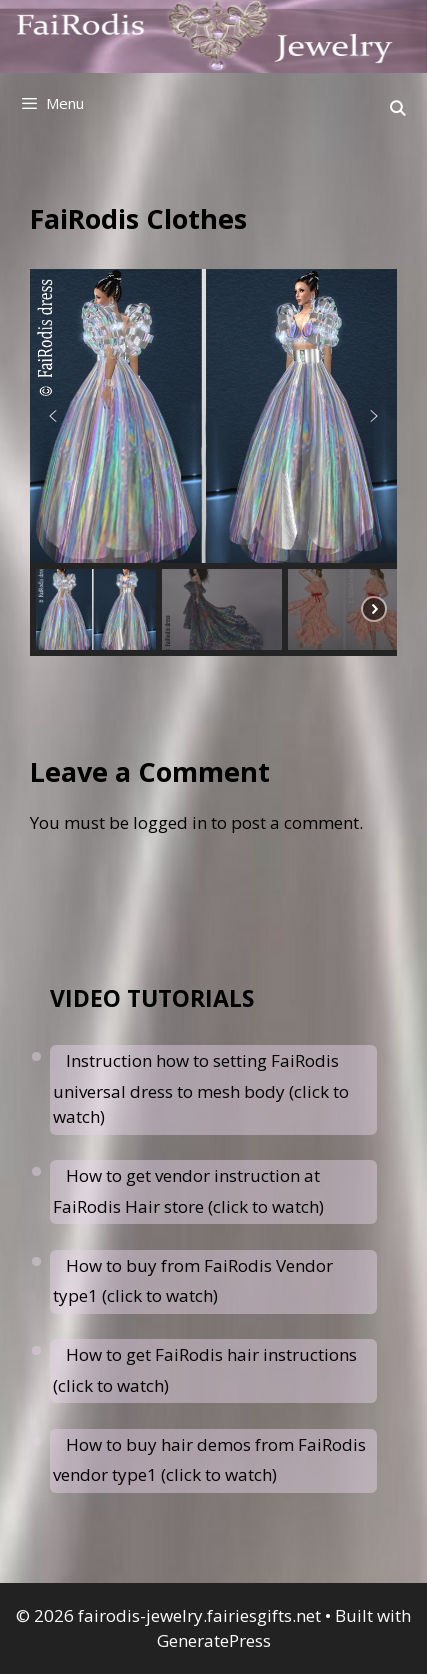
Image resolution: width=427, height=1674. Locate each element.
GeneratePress (214, 1640)
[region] (213, 462)
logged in (170, 822)
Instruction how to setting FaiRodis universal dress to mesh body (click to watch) (201, 1088)
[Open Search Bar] (397, 108)
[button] (53, 416)
